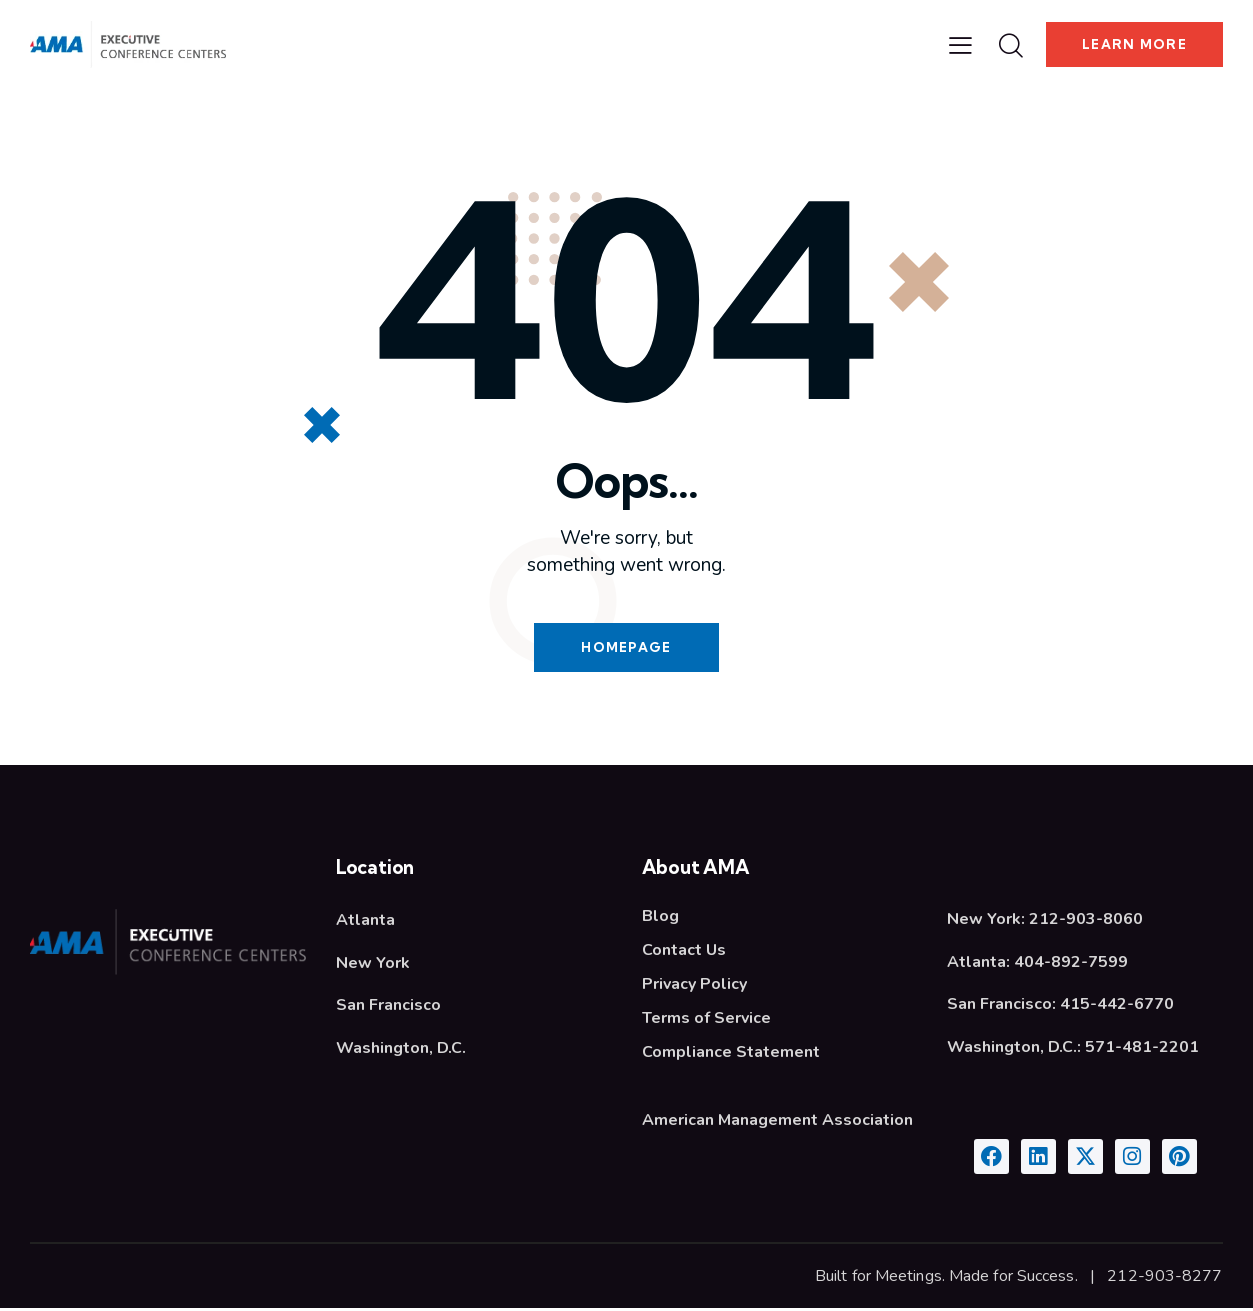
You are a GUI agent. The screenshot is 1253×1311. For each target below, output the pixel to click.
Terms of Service (706, 1020)
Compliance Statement (731, 1054)
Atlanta (365, 922)
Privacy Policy (694, 986)
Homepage (626, 648)
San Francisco (388, 1007)
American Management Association (777, 1122)
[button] (959, 45)
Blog (660, 918)
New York (373, 965)
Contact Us (684, 952)
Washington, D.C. (401, 1050)
